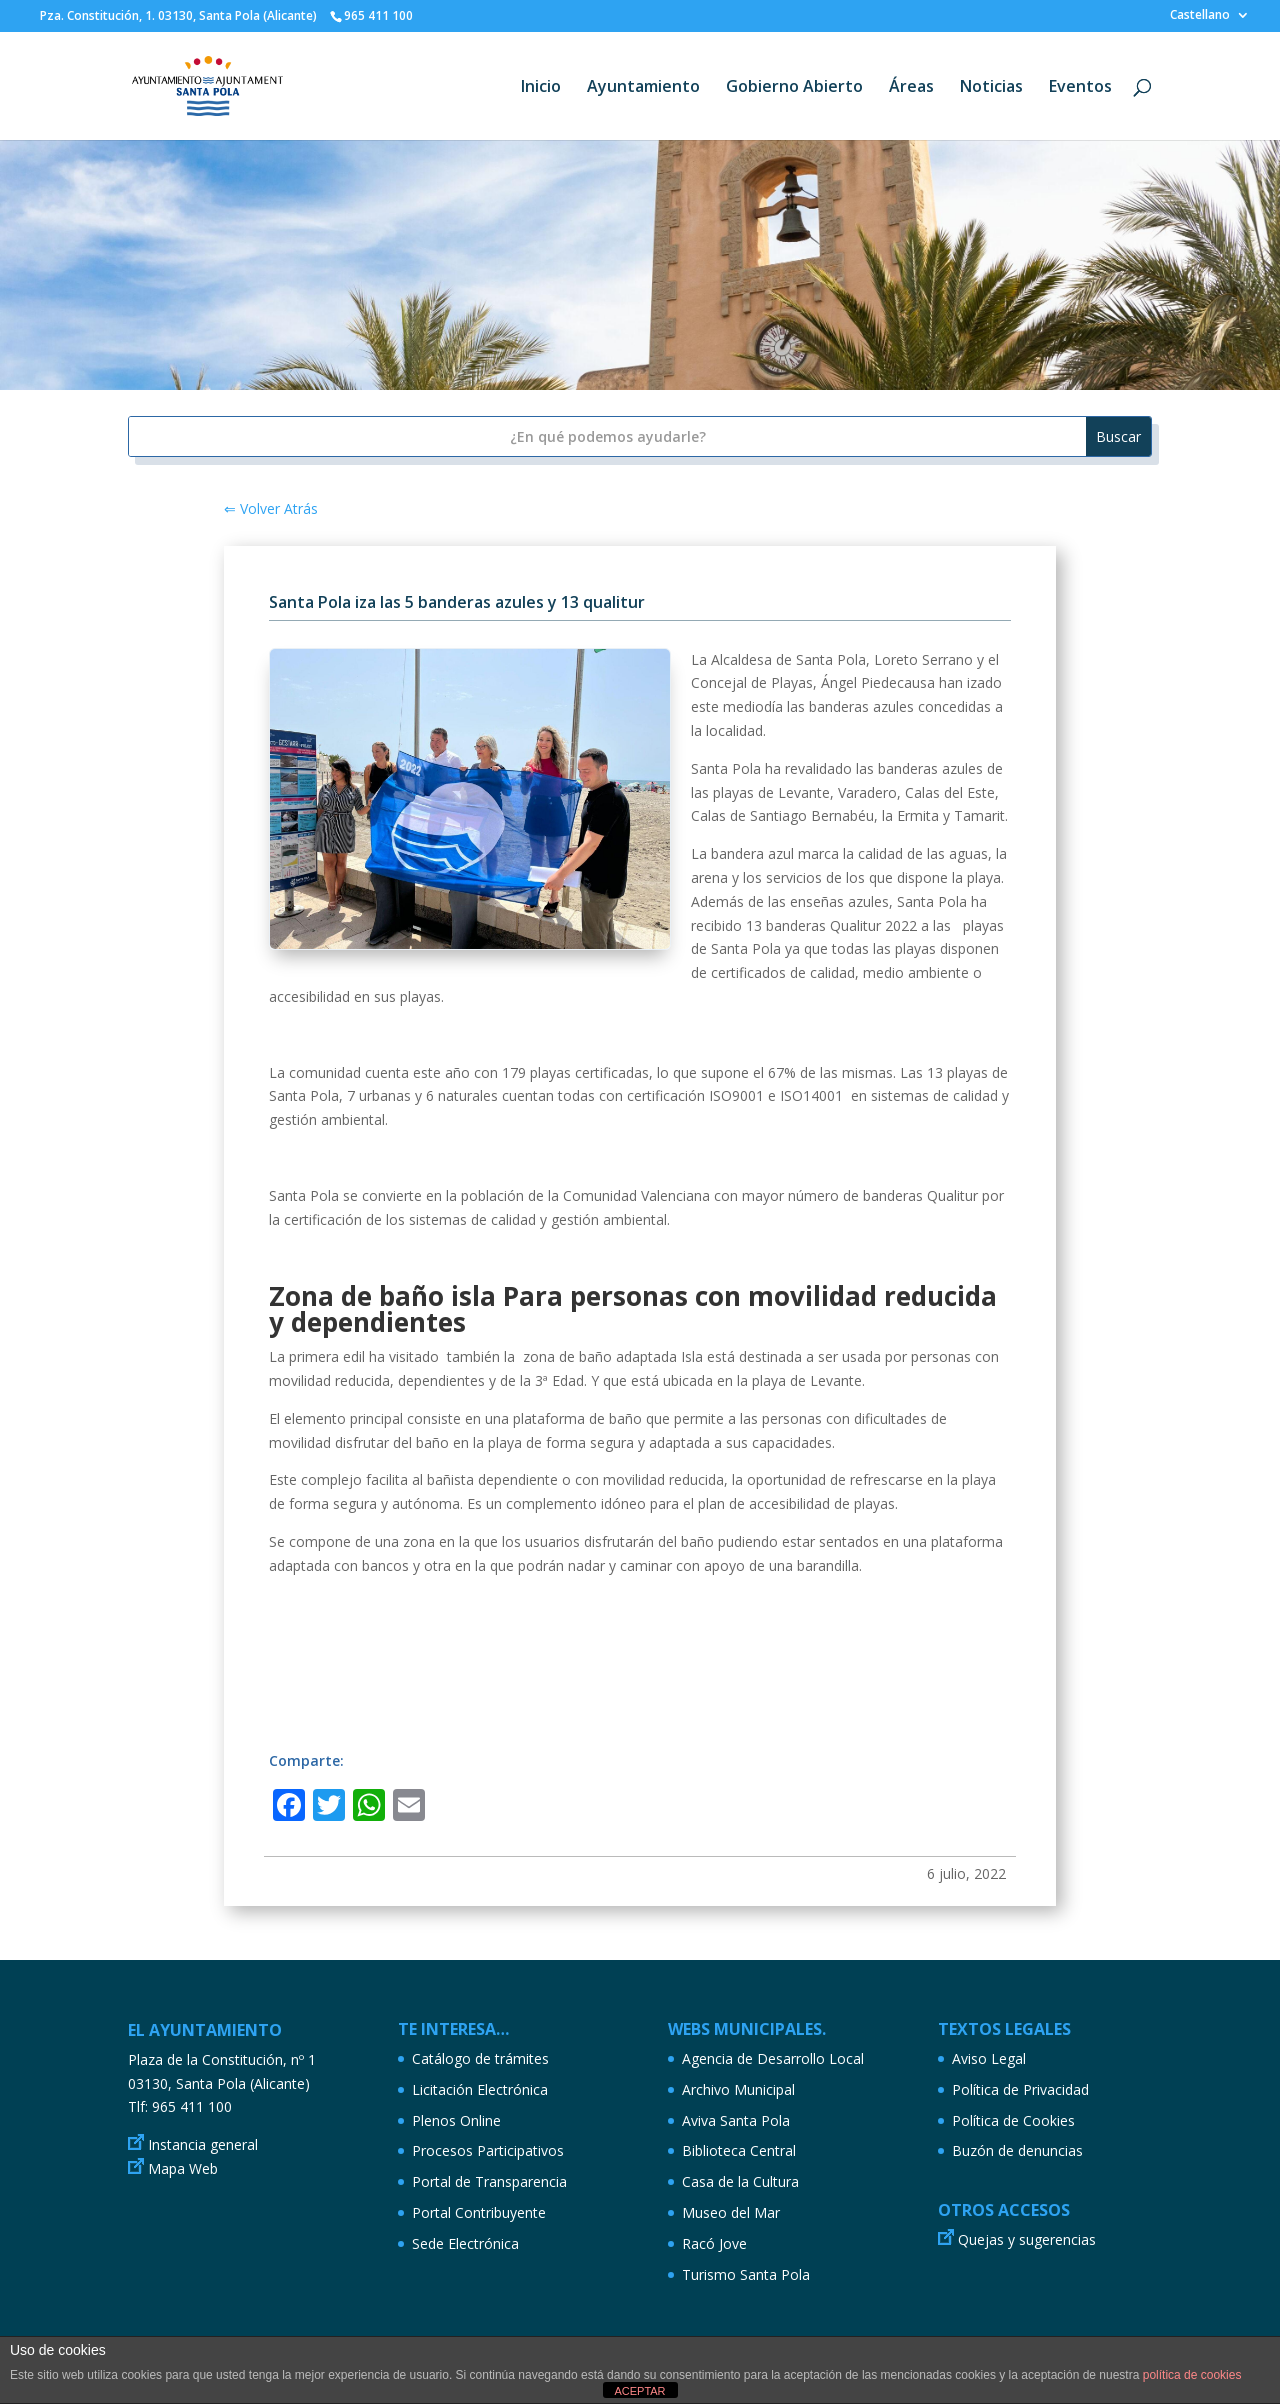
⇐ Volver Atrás (271, 508)
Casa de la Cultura (740, 2181)
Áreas (911, 88)
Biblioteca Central (739, 2150)
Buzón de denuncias (1017, 2150)
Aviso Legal (989, 2058)
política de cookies (1192, 2375)
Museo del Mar (731, 2212)
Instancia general (203, 2144)
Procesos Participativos (488, 2150)
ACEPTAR (639, 2391)
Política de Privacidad (1020, 2089)
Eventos (1080, 88)
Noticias (991, 88)
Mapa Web (183, 2168)
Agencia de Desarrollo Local (773, 2058)
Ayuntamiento (643, 88)
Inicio (541, 88)
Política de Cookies (1013, 2120)
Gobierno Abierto (794, 88)
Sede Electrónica (465, 2243)
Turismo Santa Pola (746, 2274)
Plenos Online (456, 2120)
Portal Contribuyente (479, 2212)
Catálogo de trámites (480, 2058)
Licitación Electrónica (480, 2089)
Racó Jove (714, 2243)
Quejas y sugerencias (1027, 2239)
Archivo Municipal (738, 2089)
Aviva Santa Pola (736, 2120)
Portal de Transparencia (489, 2181)
